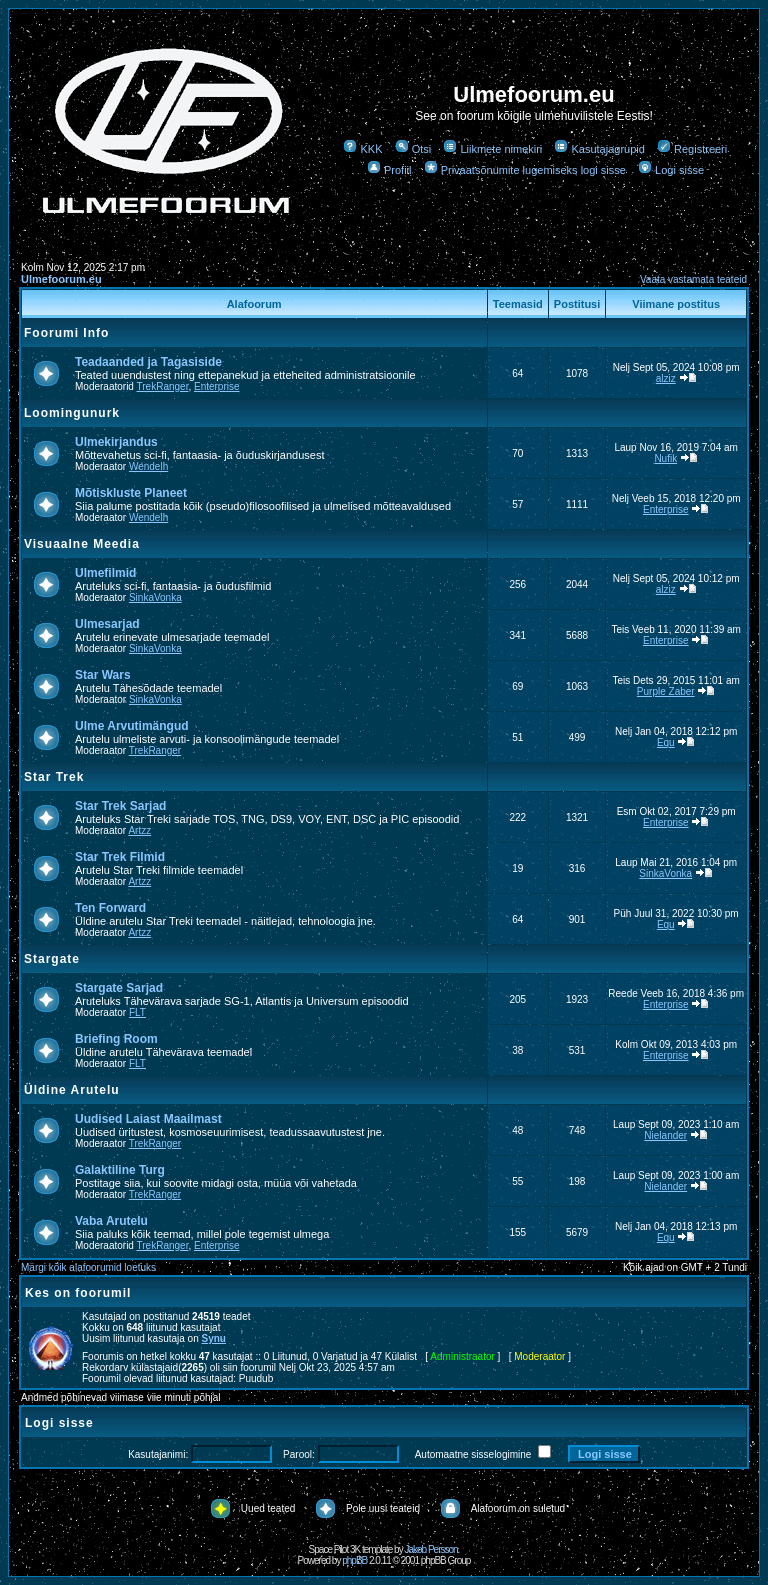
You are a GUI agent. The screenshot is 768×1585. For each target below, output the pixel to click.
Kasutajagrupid (599, 149)
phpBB (354, 1560)
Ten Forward (110, 908)
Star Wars (103, 675)
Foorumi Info (66, 333)
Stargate (52, 959)
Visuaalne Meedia (82, 544)
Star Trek (54, 777)
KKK (362, 149)
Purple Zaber (666, 691)
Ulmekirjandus (116, 442)
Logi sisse (671, 170)
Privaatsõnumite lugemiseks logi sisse (525, 170)
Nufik (665, 458)
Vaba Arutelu (111, 1221)
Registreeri (692, 149)
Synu (214, 1338)
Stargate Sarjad (119, 988)
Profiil (389, 170)
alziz (666, 378)
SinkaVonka (155, 597)
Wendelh (148, 466)
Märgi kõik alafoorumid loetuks (88, 1267)
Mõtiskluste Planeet (131, 493)
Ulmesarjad (107, 624)
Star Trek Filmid (120, 857)
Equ (666, 742)
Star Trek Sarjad (120, 806)
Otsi (413, 149)
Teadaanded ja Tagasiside (148, 362)
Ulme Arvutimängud (132, 726)
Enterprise (217, 386)
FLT (137, 1012)
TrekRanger (163, 386)
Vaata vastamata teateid (693, 279)
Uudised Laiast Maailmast (148, 1119)
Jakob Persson (430, 1549)
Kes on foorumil (78, 1293)
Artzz (139, 830)
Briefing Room (116, 1039)
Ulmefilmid (105, 573)
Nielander (665, 1135)
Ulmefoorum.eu (61, 279)
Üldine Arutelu (72, 1090)
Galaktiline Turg (120, 1170)
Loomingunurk (72, 413)
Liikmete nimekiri (492, 149)
